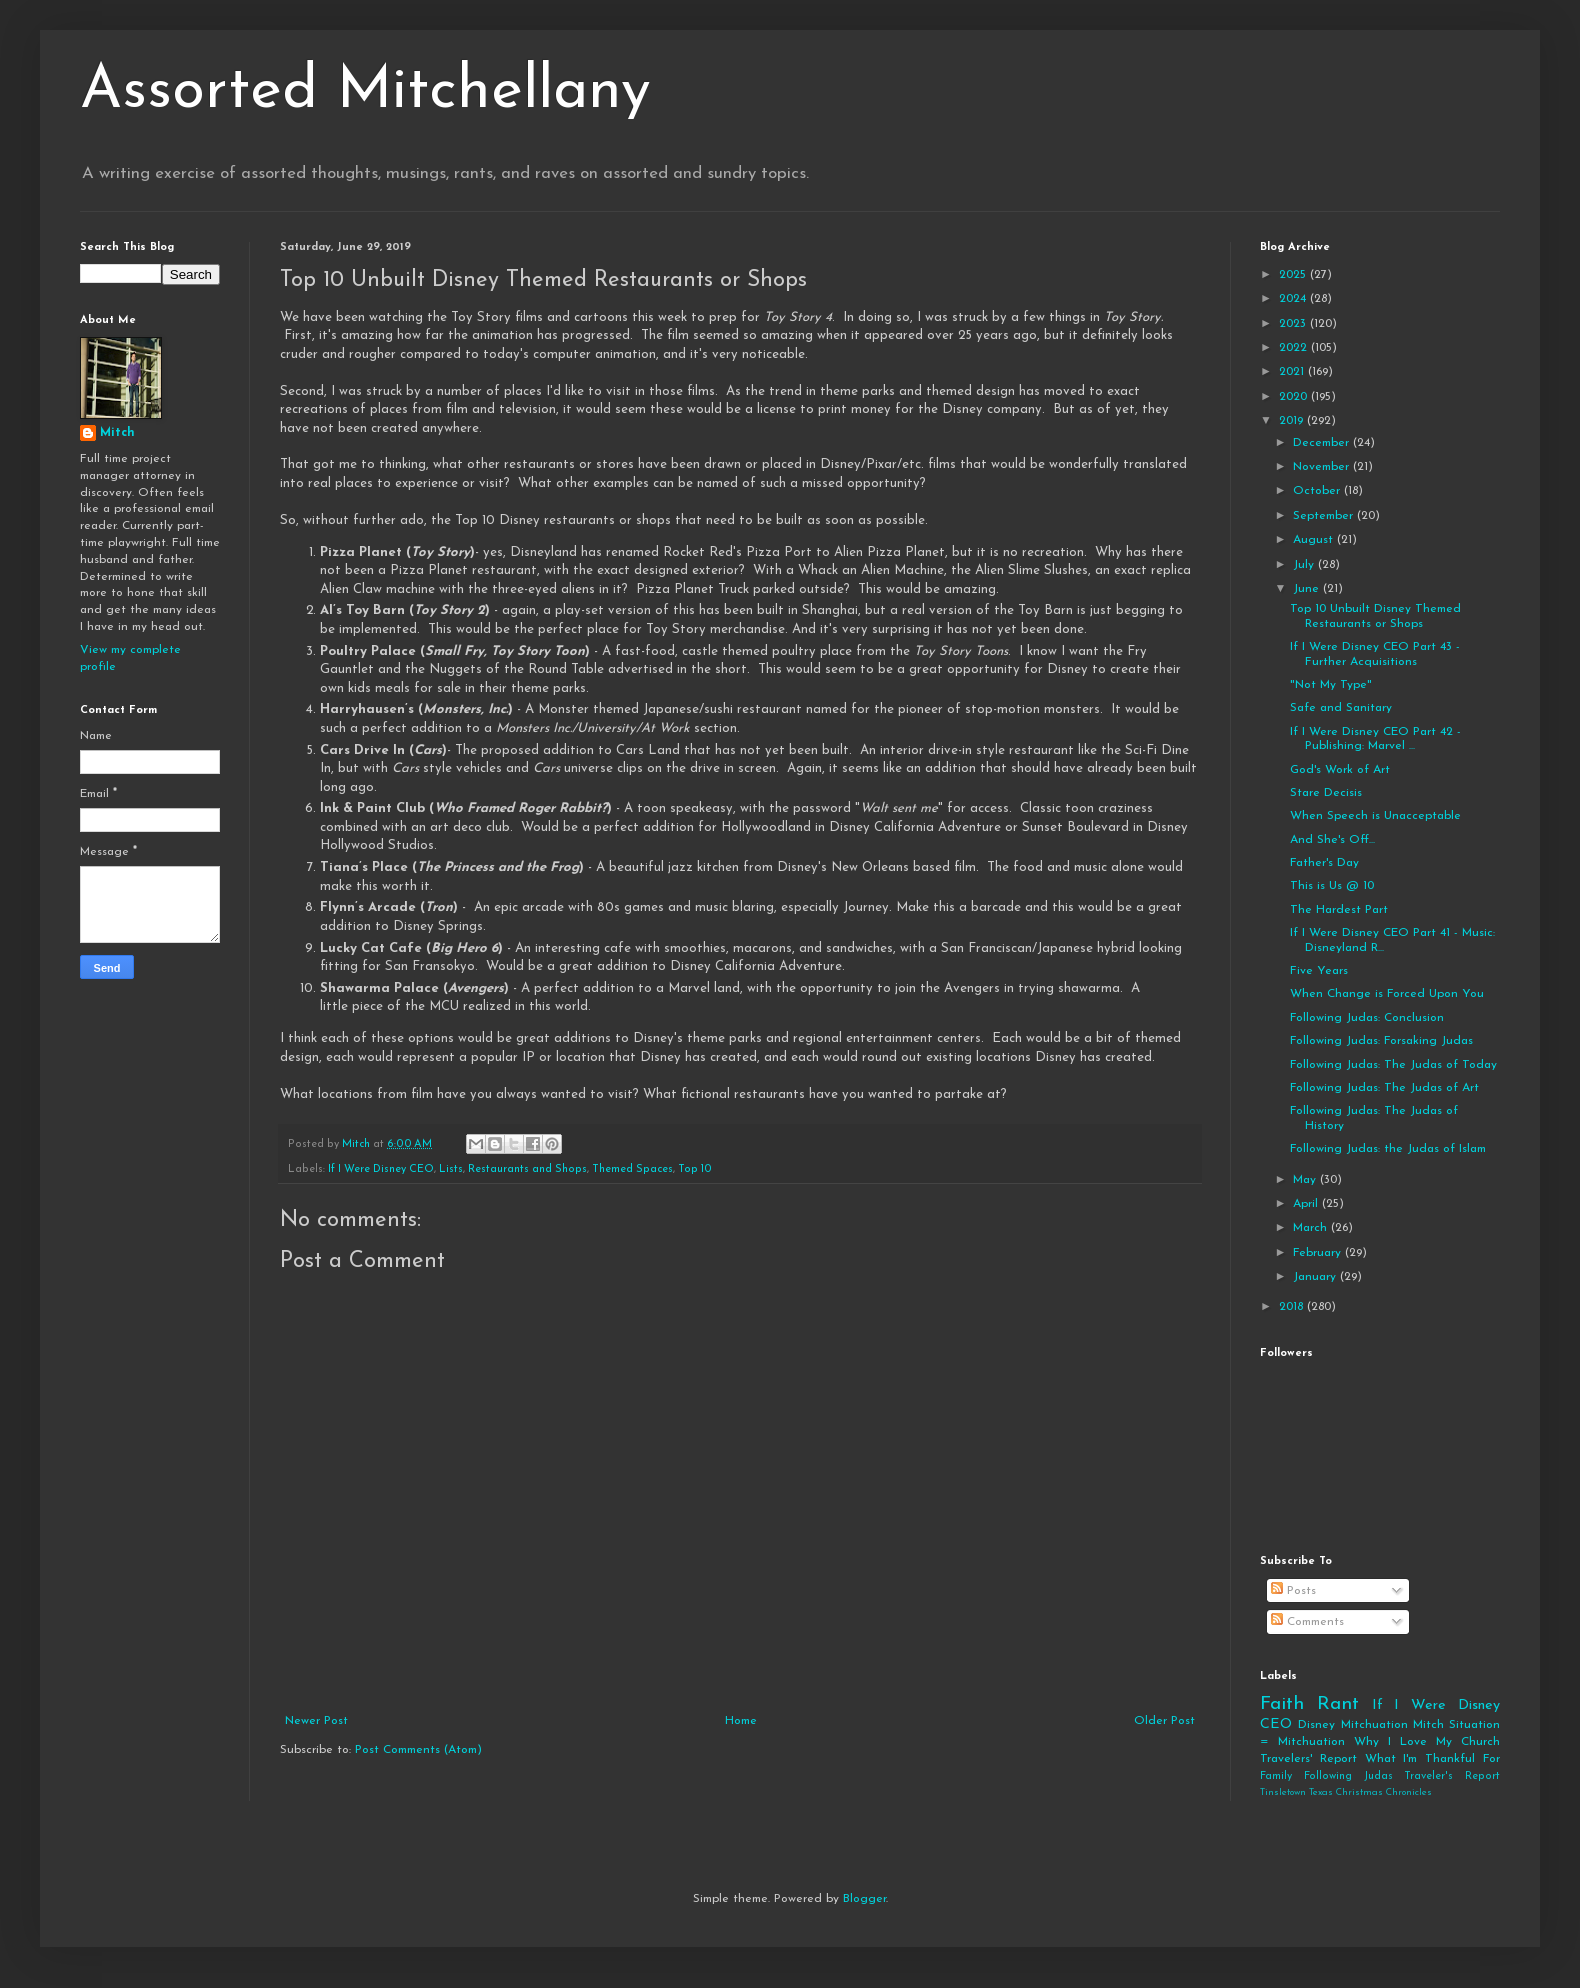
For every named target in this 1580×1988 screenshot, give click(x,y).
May (1306, 1180)
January (1316, 1277)
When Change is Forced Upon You (1387, 994)
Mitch (117, 433)
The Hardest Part (1339, 910)
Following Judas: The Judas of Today (1393, 1065)
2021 (1293, 372)
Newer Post (316, 1721)
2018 (1293, 1307)
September (1325, 516)
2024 (1294, 299)
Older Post (1164, 1721)
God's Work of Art (1340, 770)
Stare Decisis (1326, 793)
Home (741, 1721)
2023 (1294, 324)
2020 (1295, 397)
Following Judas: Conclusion (1367, 1018)
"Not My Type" (1331, 685)
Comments (1307, 1622)
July (1305, 565)
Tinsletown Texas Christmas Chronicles (1346, 1792)
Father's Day (1324, 863)
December (1323, 443)
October (1318, 491)
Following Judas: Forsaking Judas (1381, 1041)
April (1307, 1204)
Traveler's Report (1452, 1776)
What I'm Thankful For (1432, 1759)
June (1308, 589)
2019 (1293, 421)
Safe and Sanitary (1341, 708)
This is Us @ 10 (1332, 886)
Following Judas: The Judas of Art (1384, 1088)
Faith (1282, 1704)
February (1319, 1253)
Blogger (864, 1899)
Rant (1338, 1704)
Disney (1316, 1725)
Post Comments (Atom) (418, 1750)
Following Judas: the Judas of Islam (1388, 1149)
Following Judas (1348, 1776)
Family (1276, 1776)
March (1312, 1228)
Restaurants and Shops (527, 1169)
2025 (1294, 275)
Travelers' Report (1308, 1759)
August (1315, 540)
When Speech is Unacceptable (1375, 816)
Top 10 (695, 1169)
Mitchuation (1374, 1725)
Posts (1293, 1591)
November (1323, 467)
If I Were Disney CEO (381, 1169)
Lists (451, 1169)
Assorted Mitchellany (365, 92)
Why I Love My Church (1427, 1742)
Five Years (1319, 971)
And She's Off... (1332, 840)
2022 (1295, 348)
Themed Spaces (632, 1169)
